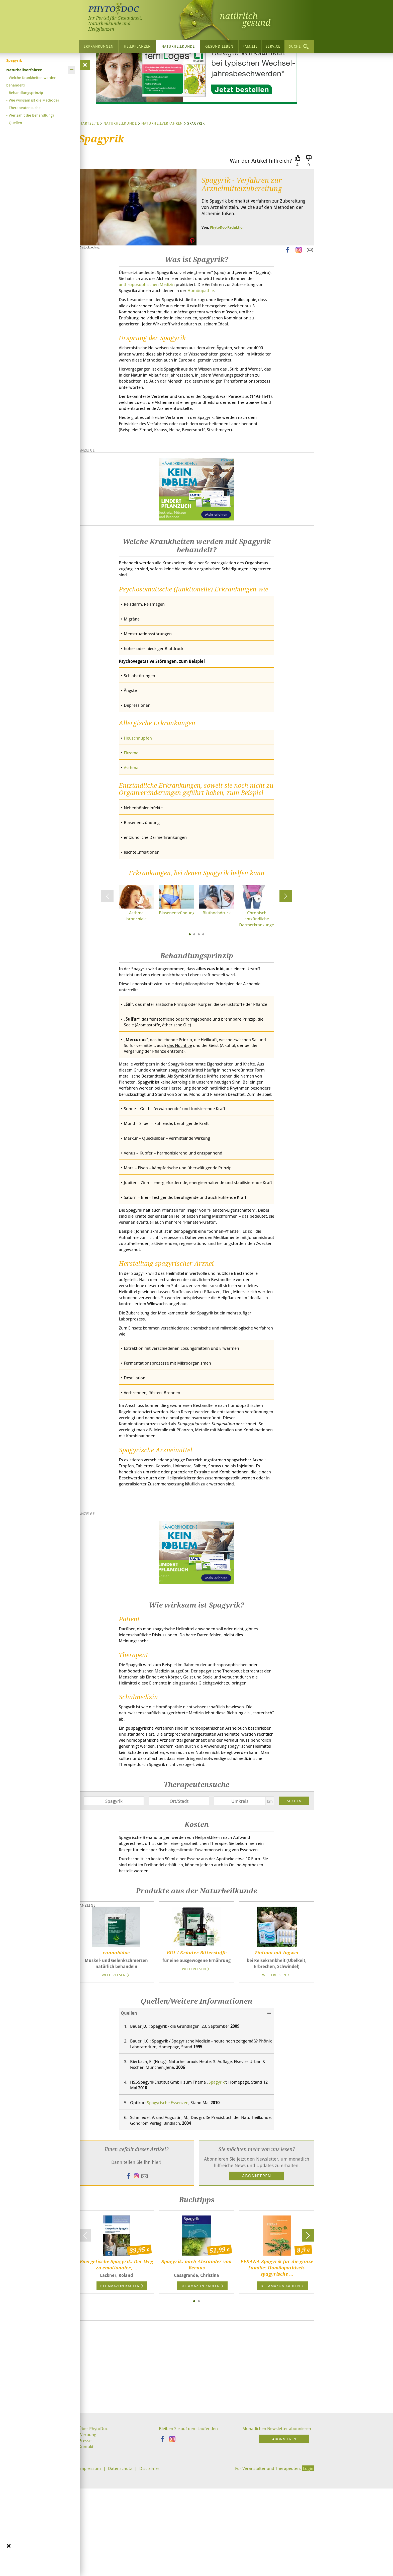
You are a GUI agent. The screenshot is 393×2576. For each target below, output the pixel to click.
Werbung (88, 2541)
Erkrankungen (98, 46)
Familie (250, 46)
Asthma (131, 810)
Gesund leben (219, 46)
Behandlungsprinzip (26, 92)
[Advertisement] (196, 2467)
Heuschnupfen (139, 780)
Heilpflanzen (137, 46)
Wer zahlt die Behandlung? (31, 115)
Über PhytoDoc (94, 2535)
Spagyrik (223, 2186)
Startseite (89, 156)
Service (273, 46)
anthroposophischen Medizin (176, 319)
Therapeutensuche (25, 107)
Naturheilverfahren (162, 156)
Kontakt (86, 2554)
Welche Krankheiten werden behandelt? (31, 81)
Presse (85, 2548)
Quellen (15, 122)
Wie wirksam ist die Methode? (34, 100)
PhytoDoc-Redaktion (227, 260)
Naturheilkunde (178, 46)
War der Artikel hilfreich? (261, 194)
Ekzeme (132, 795)
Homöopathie (244, 325)
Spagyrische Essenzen (170, 2207)
